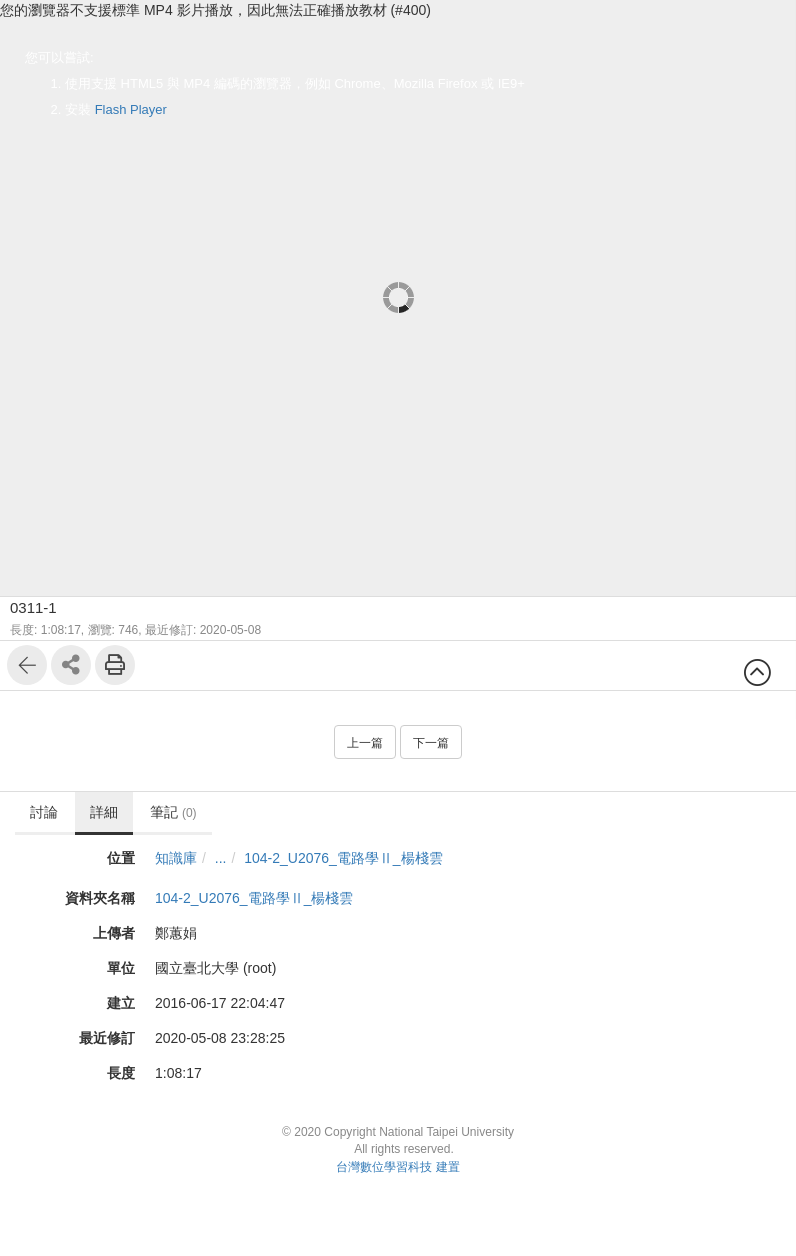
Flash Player (131, 109)
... (221, 858)
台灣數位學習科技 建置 (397, 1167)
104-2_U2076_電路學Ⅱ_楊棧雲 (343, 858)
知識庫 (176, 858)
